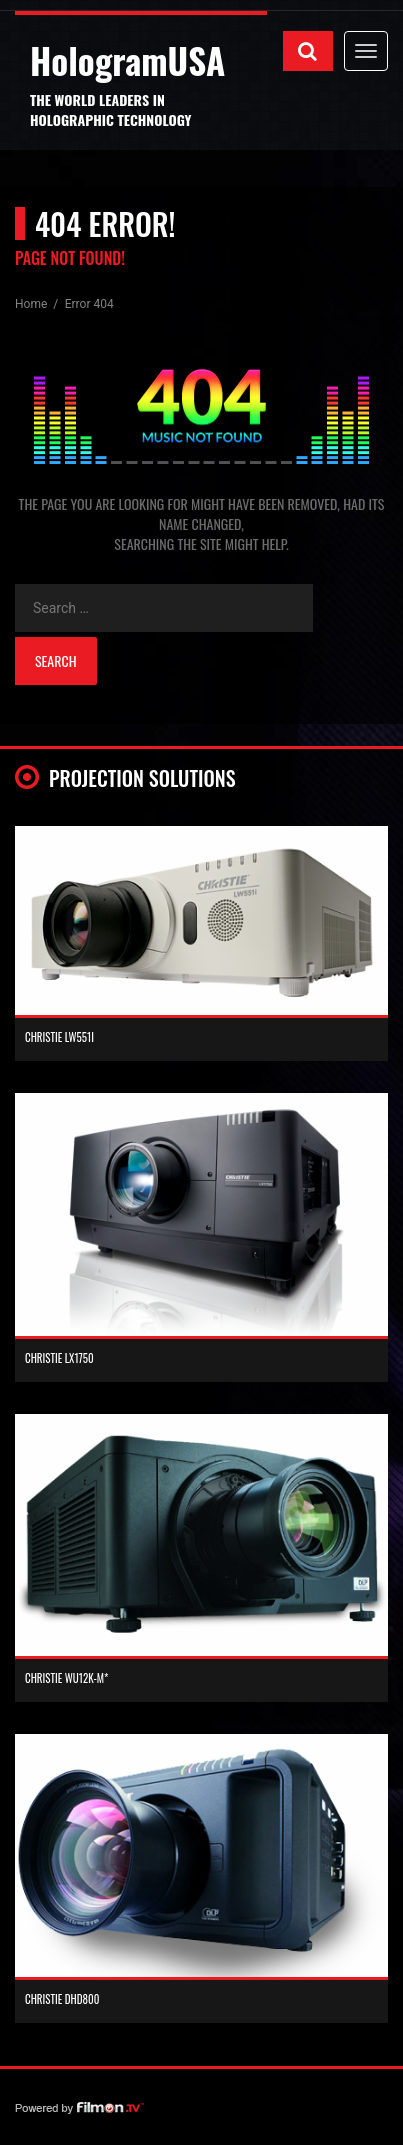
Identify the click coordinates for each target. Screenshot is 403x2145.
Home (32, 304)
